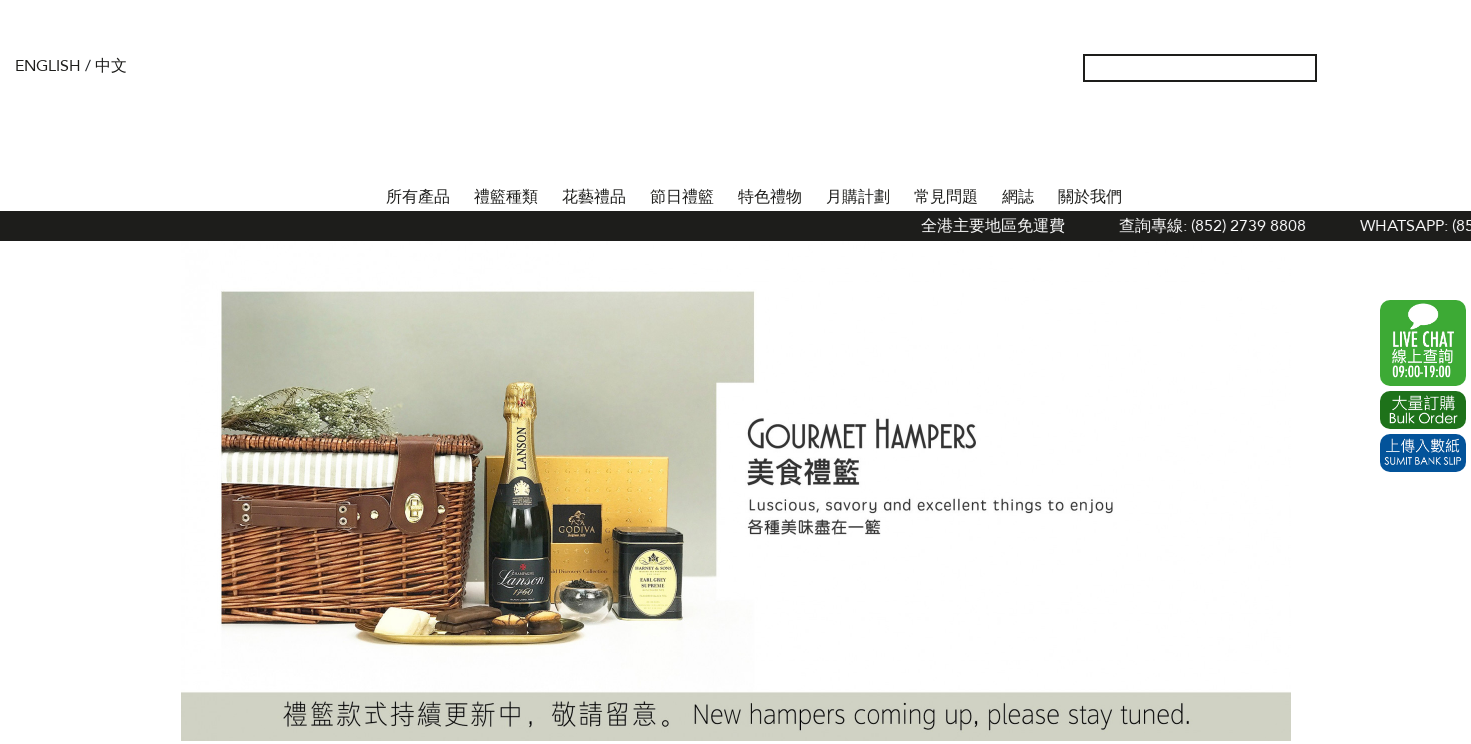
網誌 (1018, 197)
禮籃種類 (506, 197)
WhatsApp (1423, 343)
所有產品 (418, 197)
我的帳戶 (1346, 68)
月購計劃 (858, 197)
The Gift (735, 108)
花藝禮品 (594, 197)
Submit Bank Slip (1423, 453)
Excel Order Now (1423, 410)
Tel (1442, 68)
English (48, 66)
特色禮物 (770, 197)
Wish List (1378, 68)
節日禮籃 (682, 197)
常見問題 (946, 197)
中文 (111, 66)
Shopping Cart (1410, 68)
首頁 (356, 193)
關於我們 (1090, 197)
